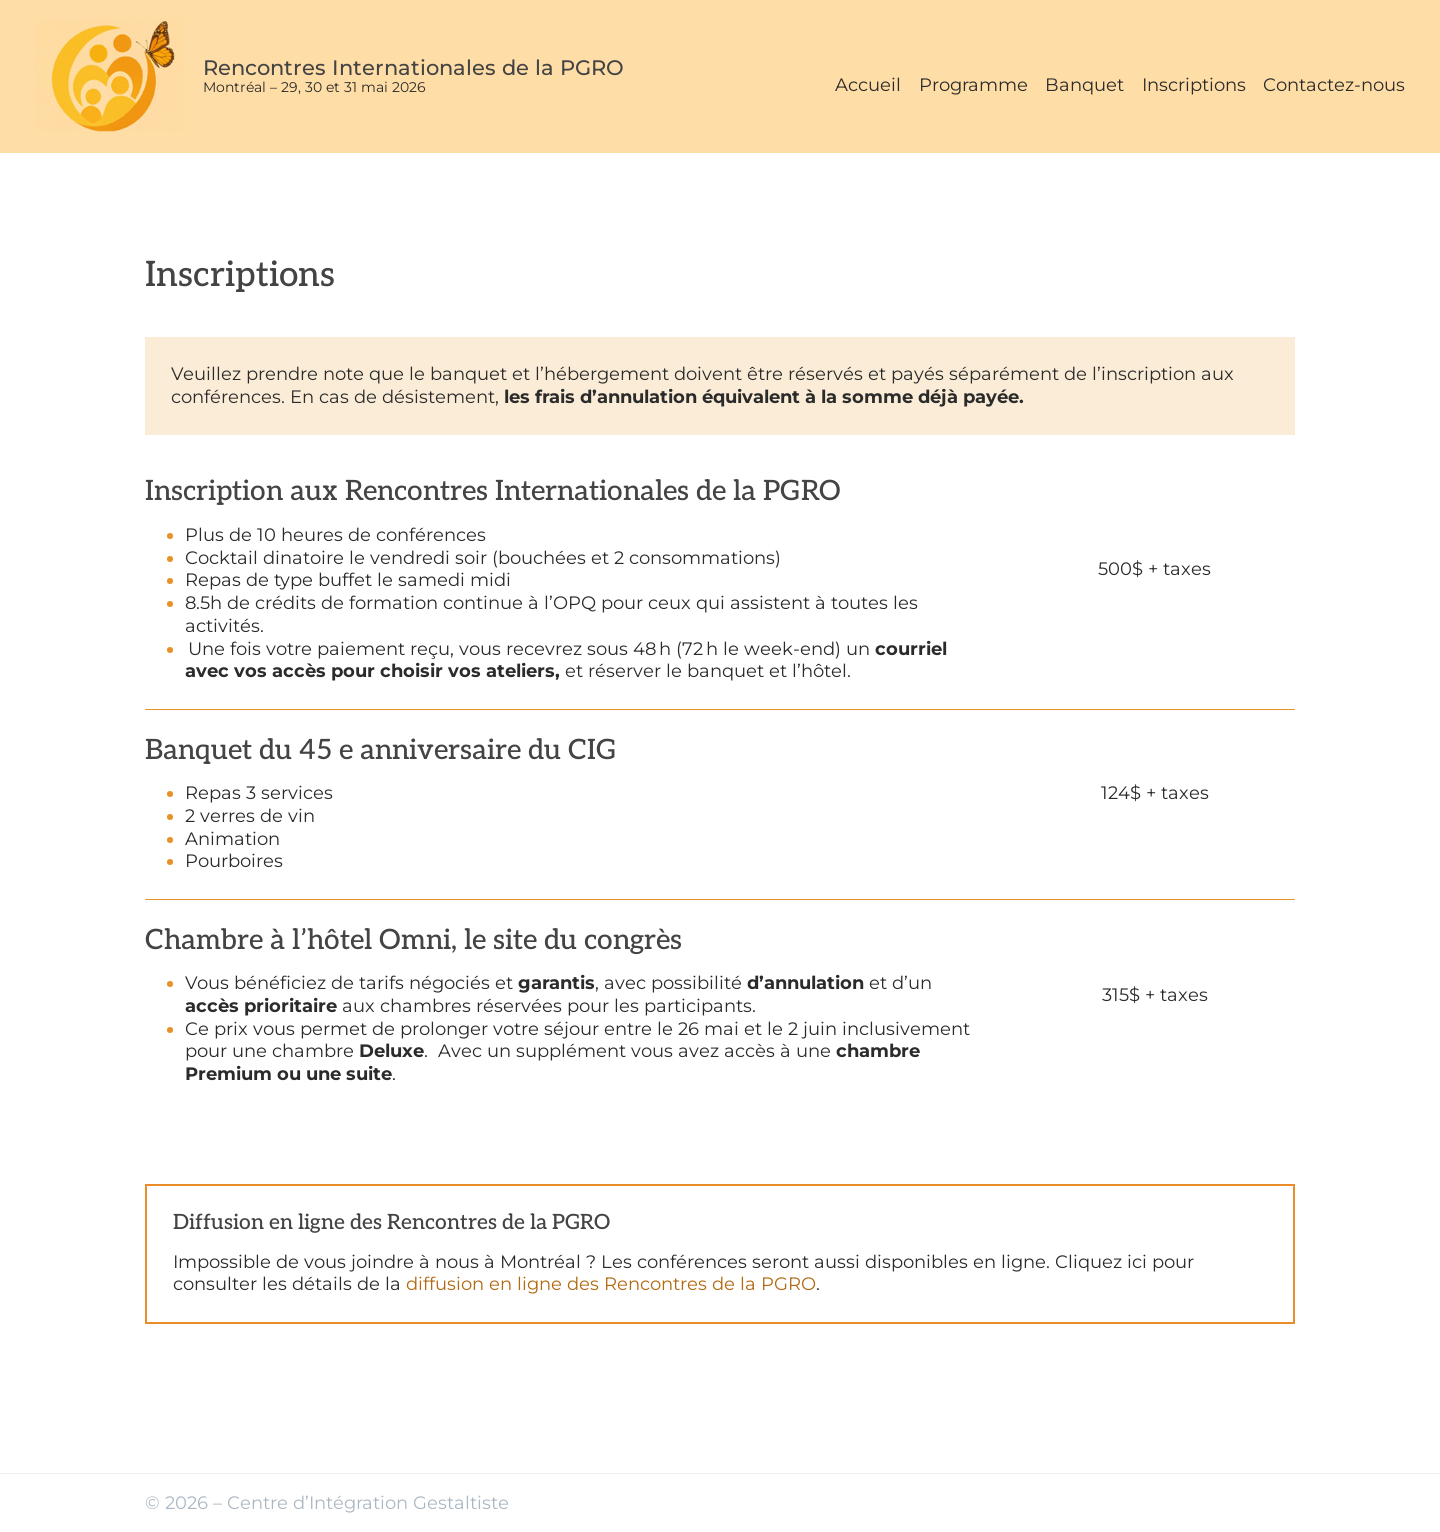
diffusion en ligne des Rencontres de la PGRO (611, 1283)
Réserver (1154, 591)
